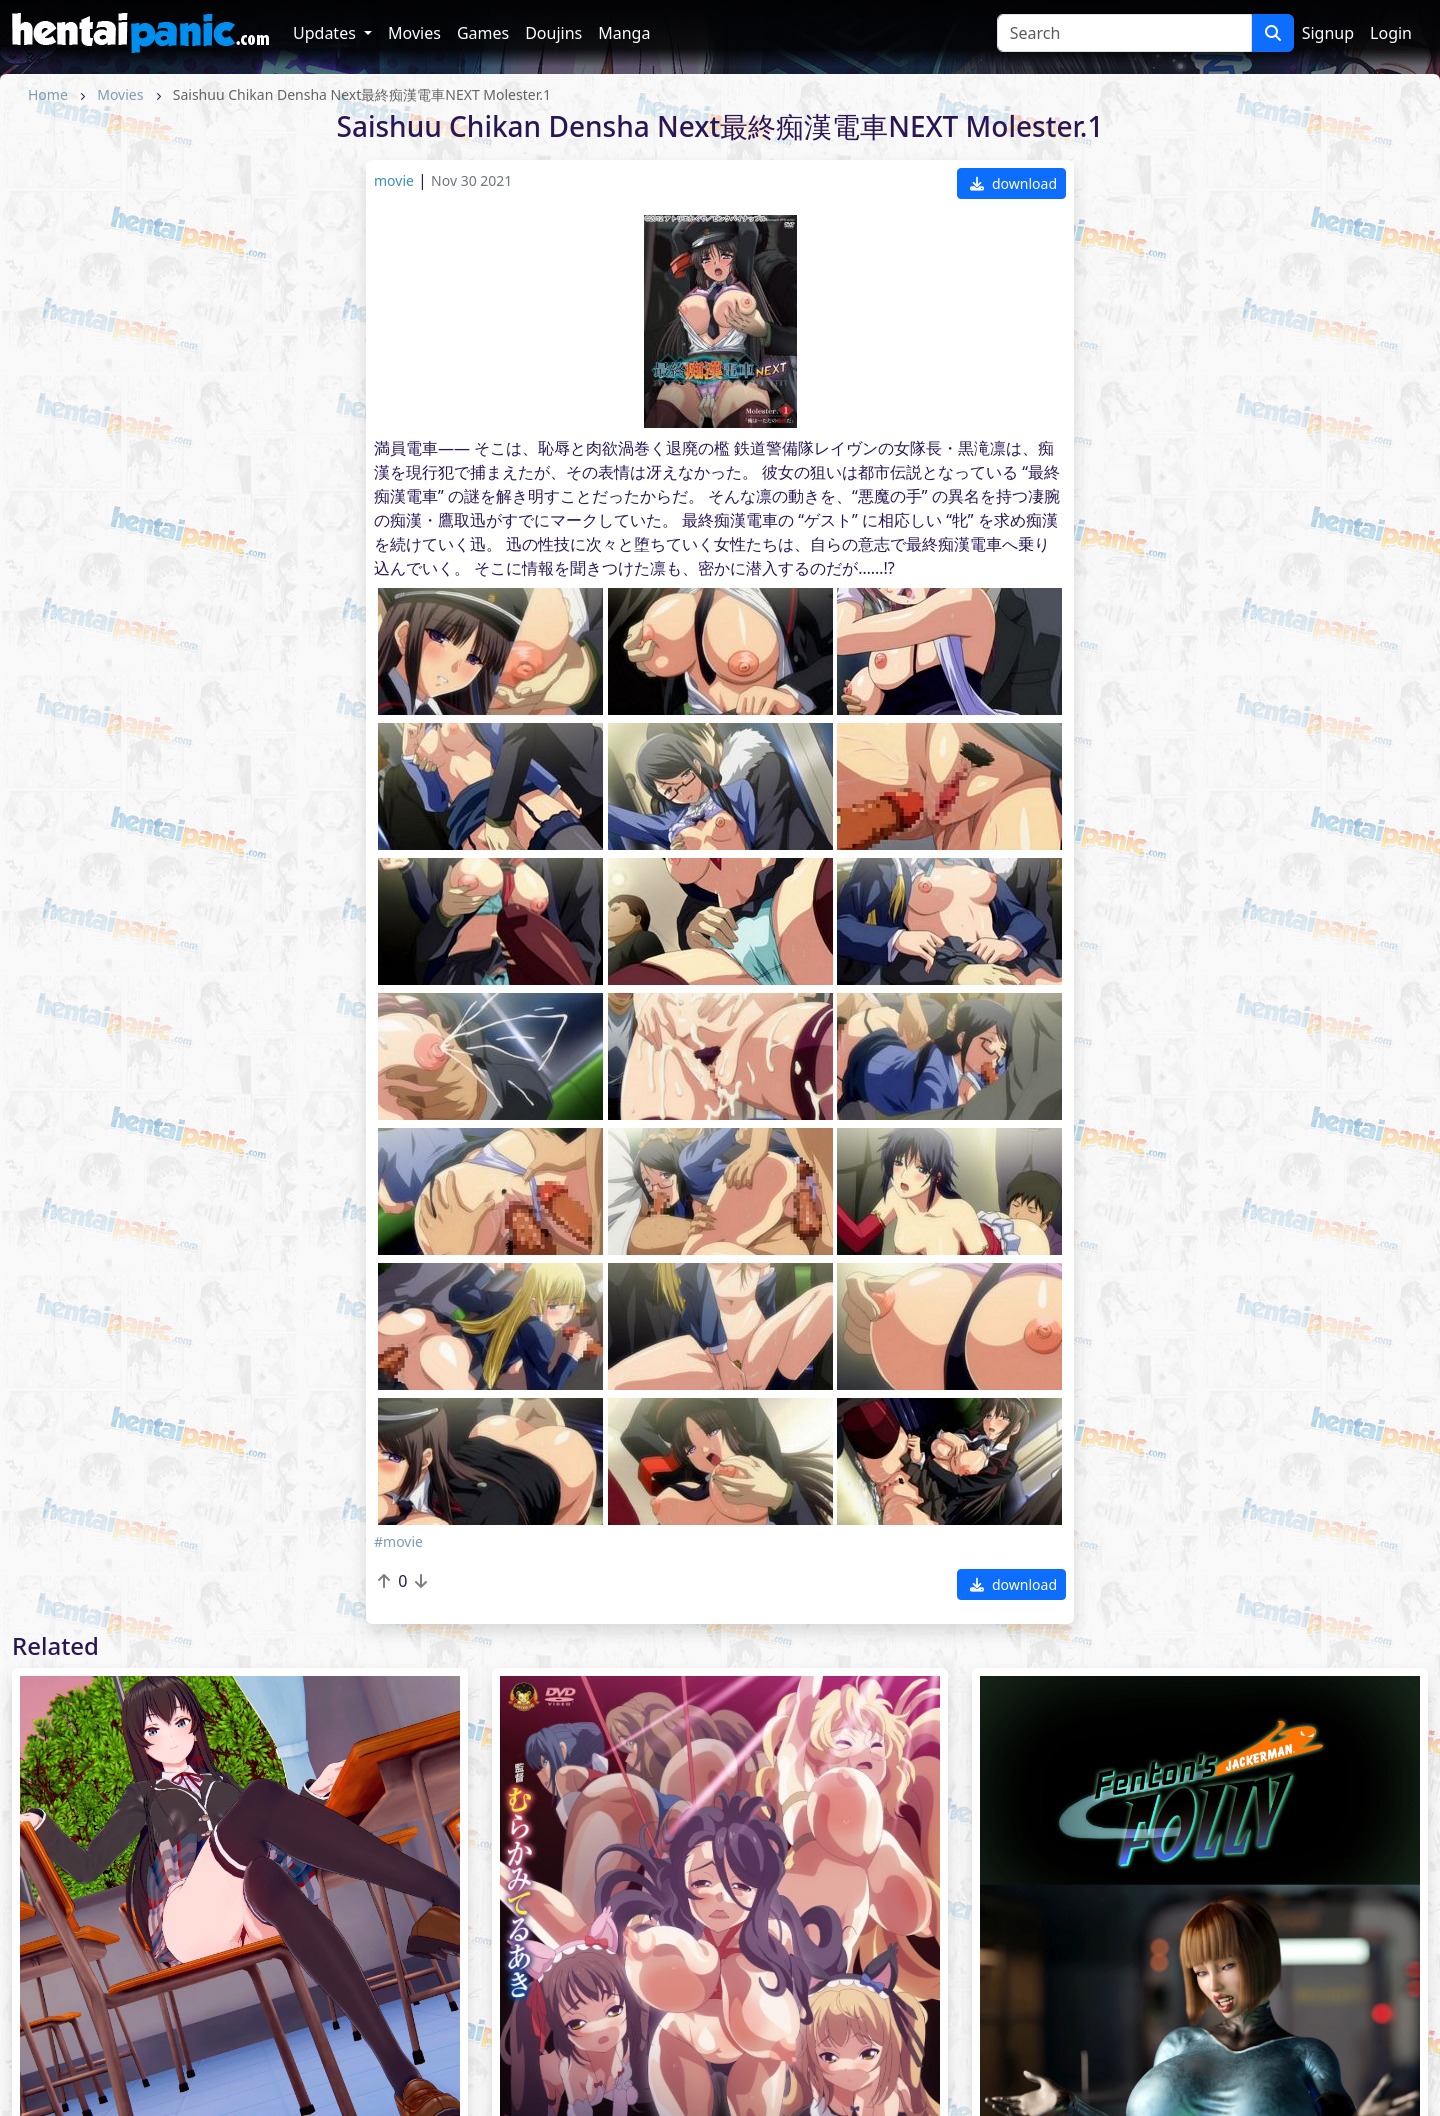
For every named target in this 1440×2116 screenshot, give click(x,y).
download (1013, 183)
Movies (414, 33)
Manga (624, 33)
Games (483, 33)
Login (1391, 33)
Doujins (553, 33)
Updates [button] (326, 33)
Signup (1328, 33)
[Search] (1124, 33)
